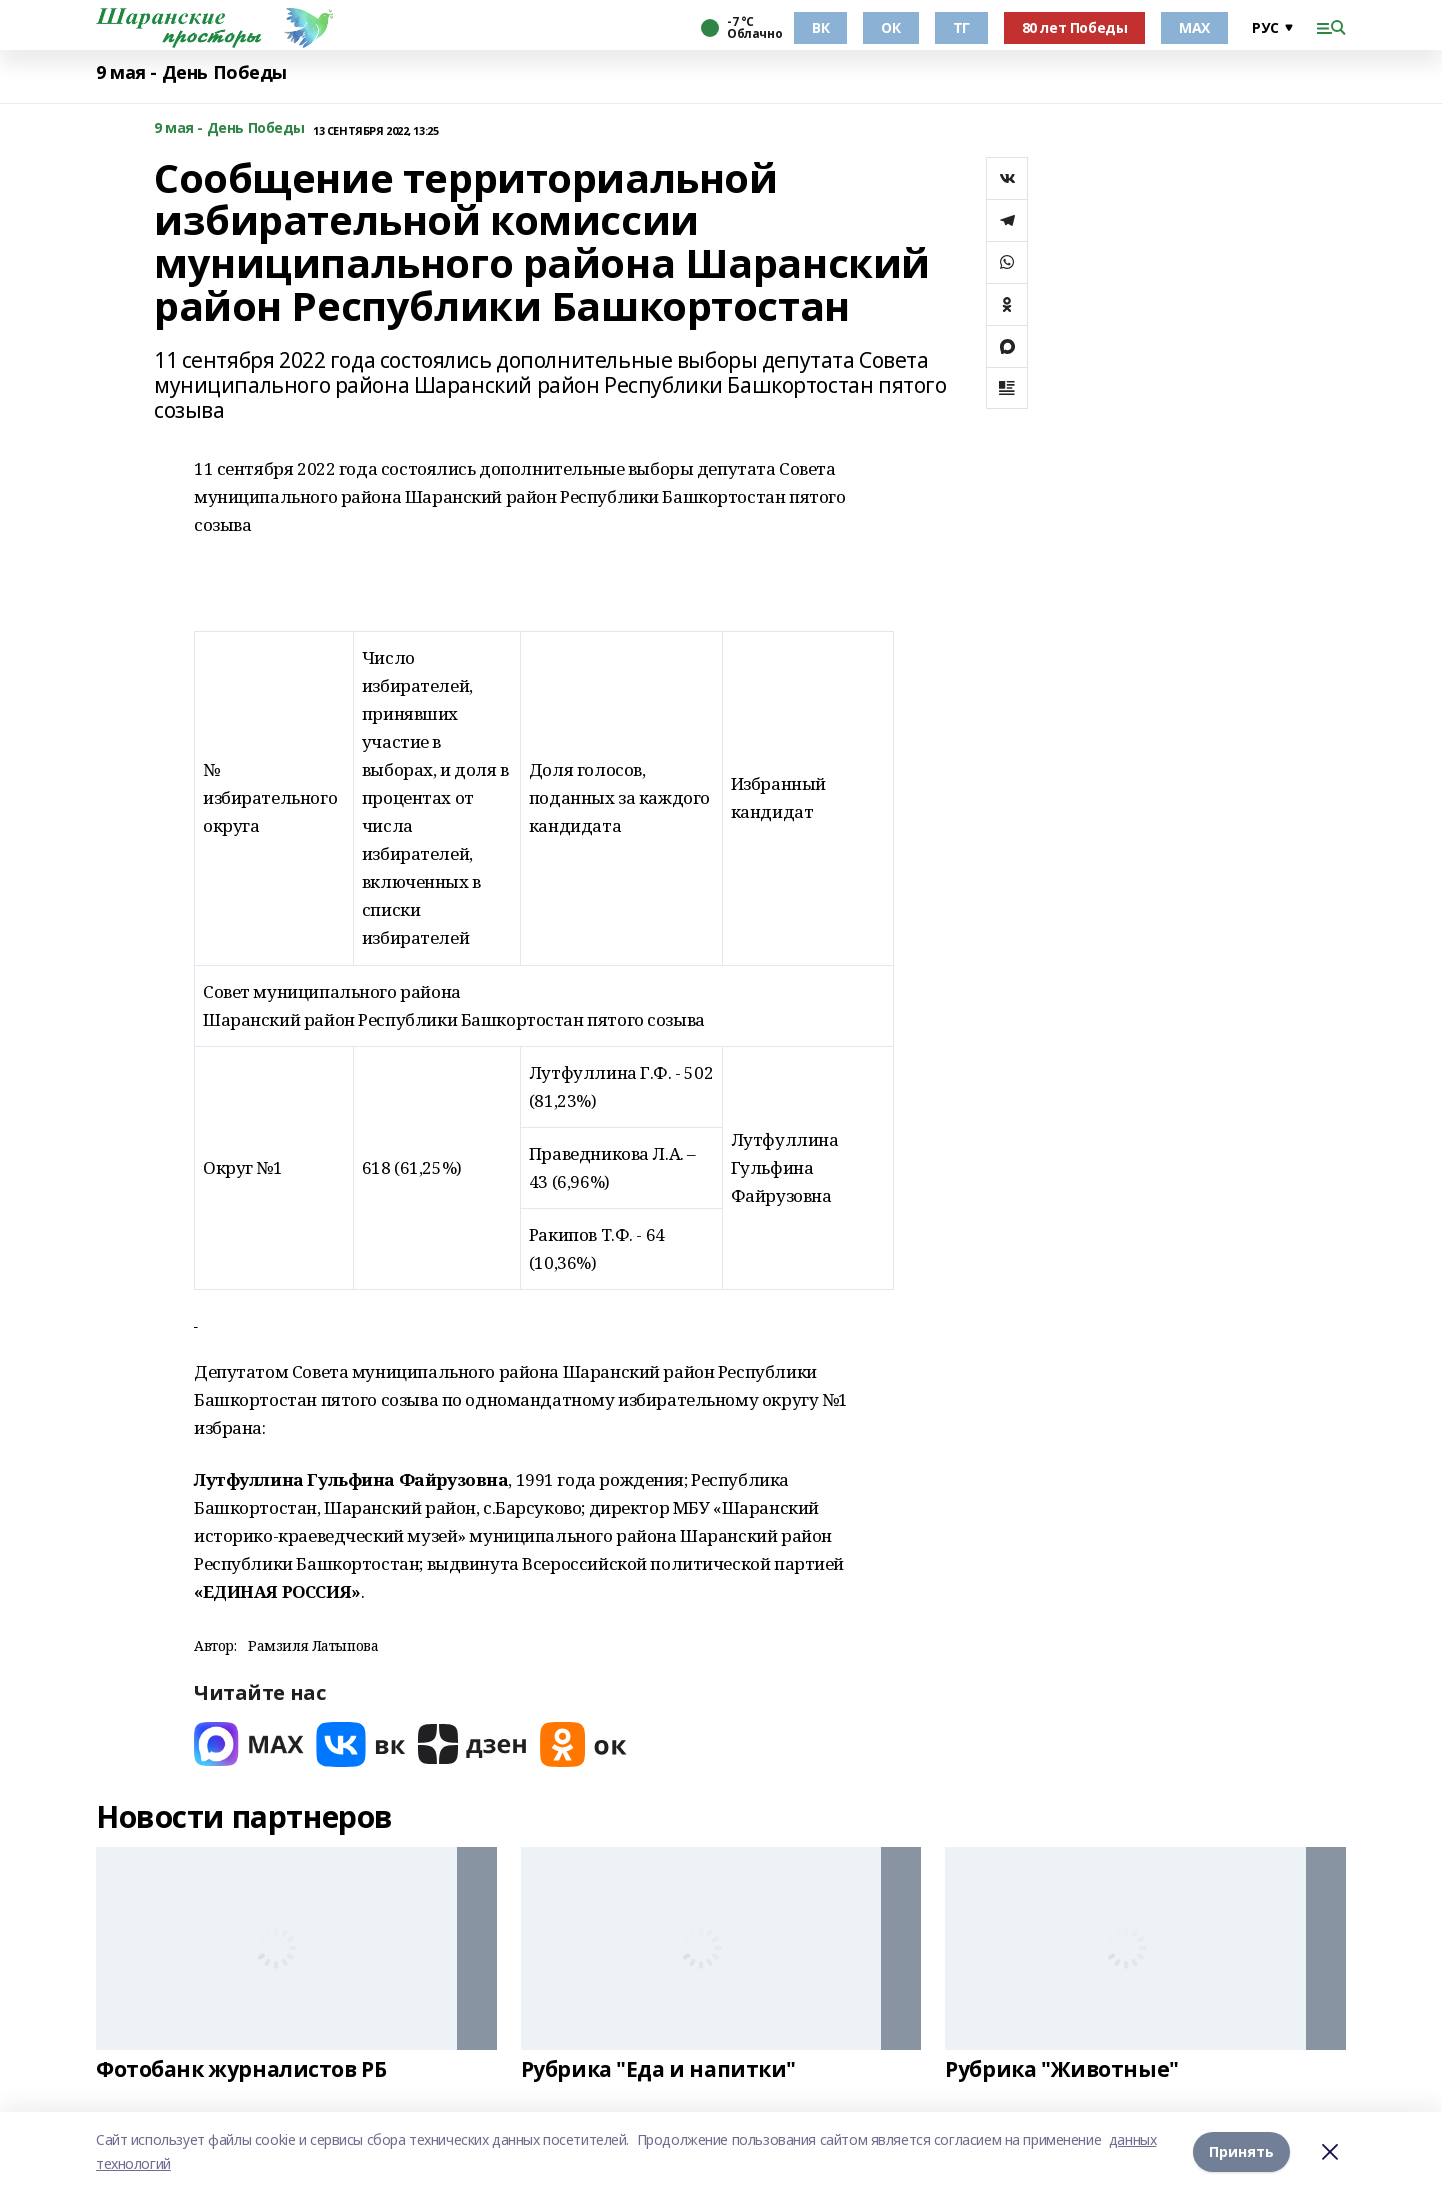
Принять (1241, 2151)
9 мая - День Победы (191, 72)
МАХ (1194, 27)
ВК (820, 27)
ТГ (961, 27)
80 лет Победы (1075, 27)
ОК (890, 27)
